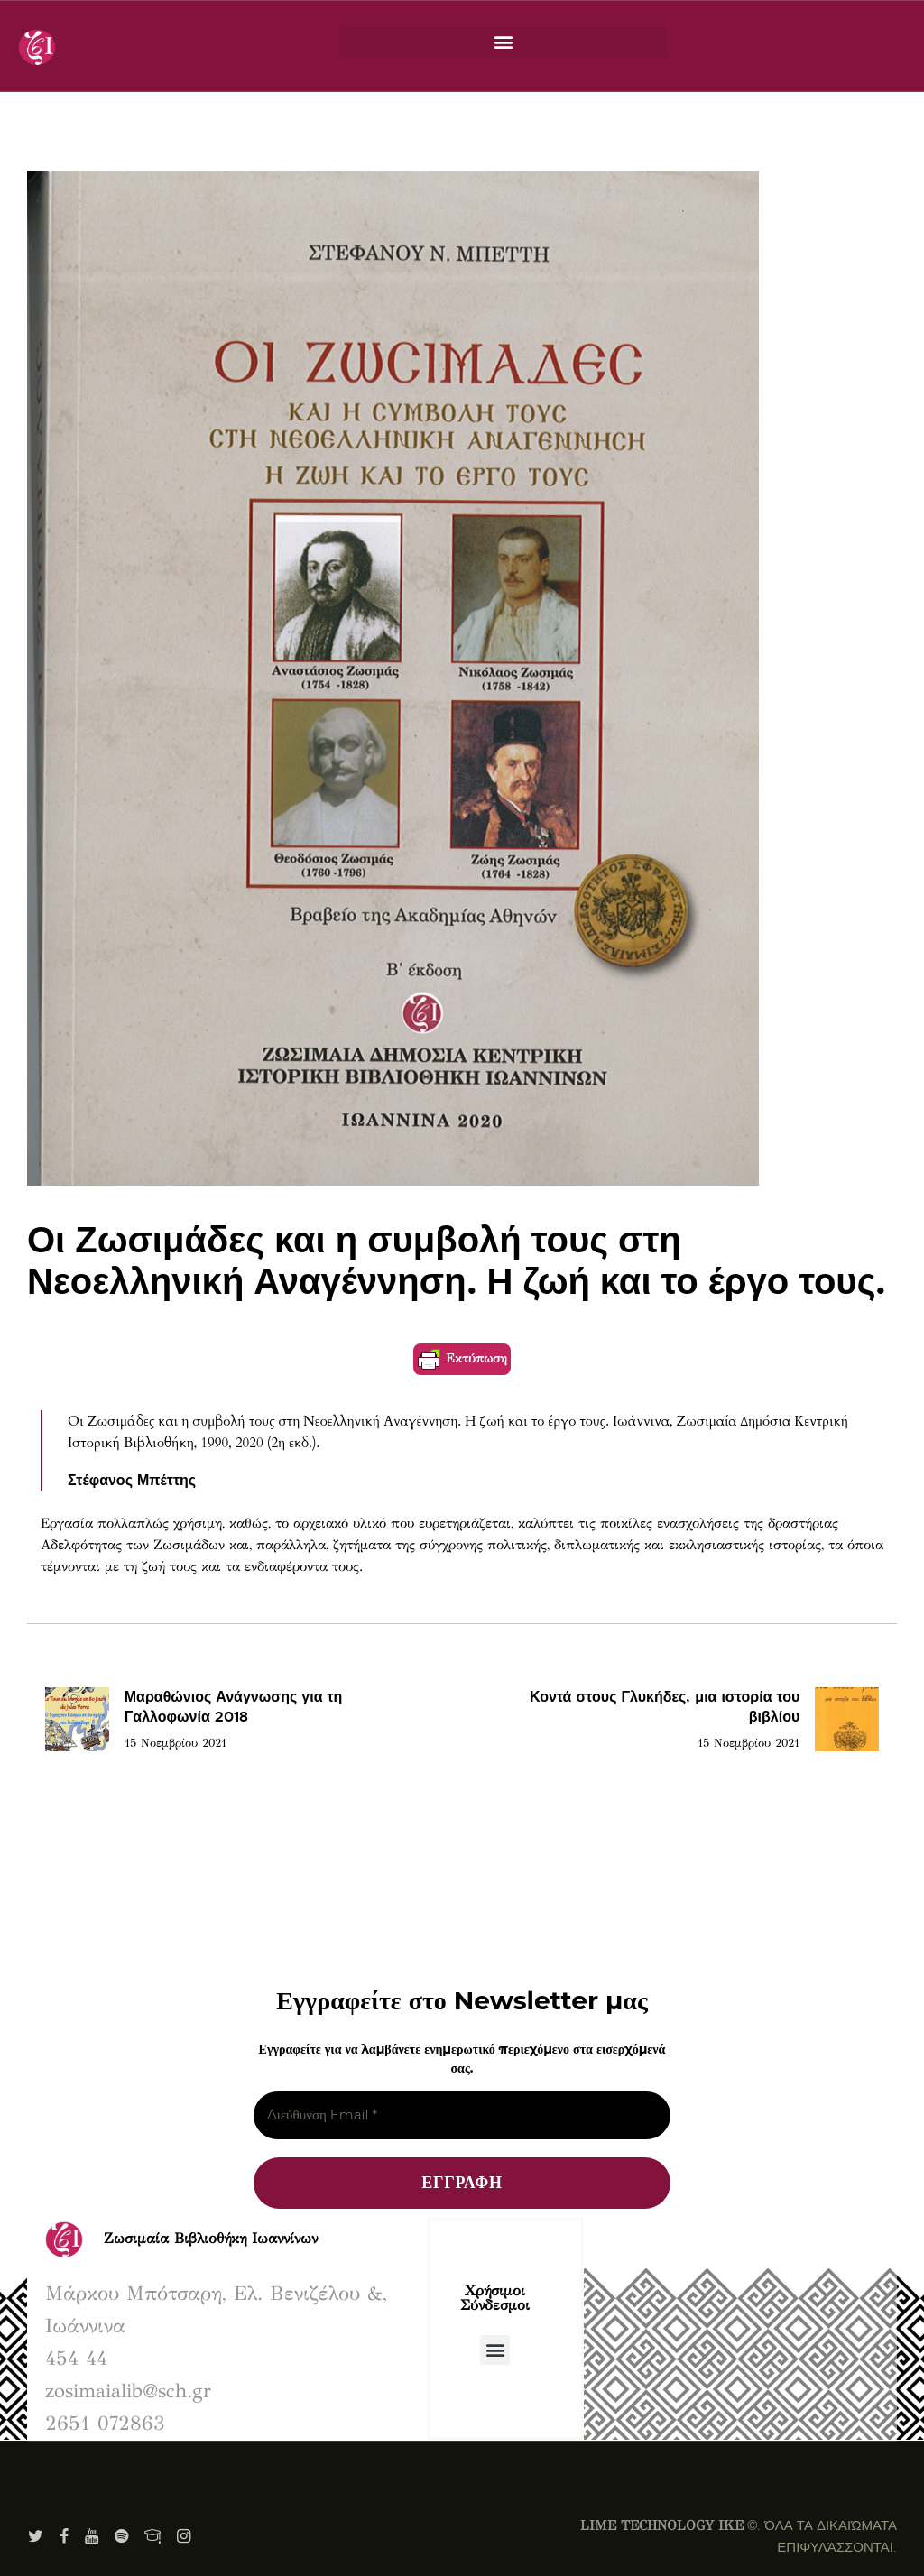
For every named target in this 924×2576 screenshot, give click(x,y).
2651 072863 (105, 2423)
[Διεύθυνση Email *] (462, 2115)
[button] (503, 42)
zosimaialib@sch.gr (128, 2390)
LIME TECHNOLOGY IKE (662, 2525)
